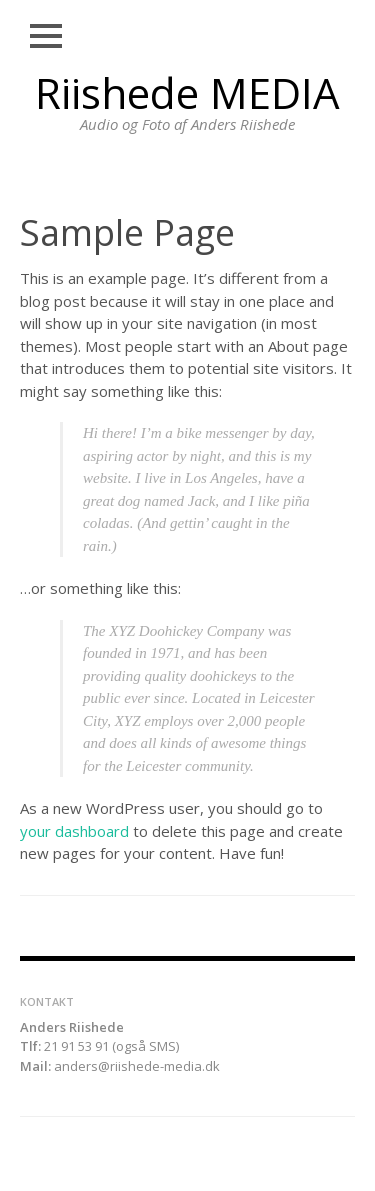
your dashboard (74, 831)
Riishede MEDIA (187, 92)
